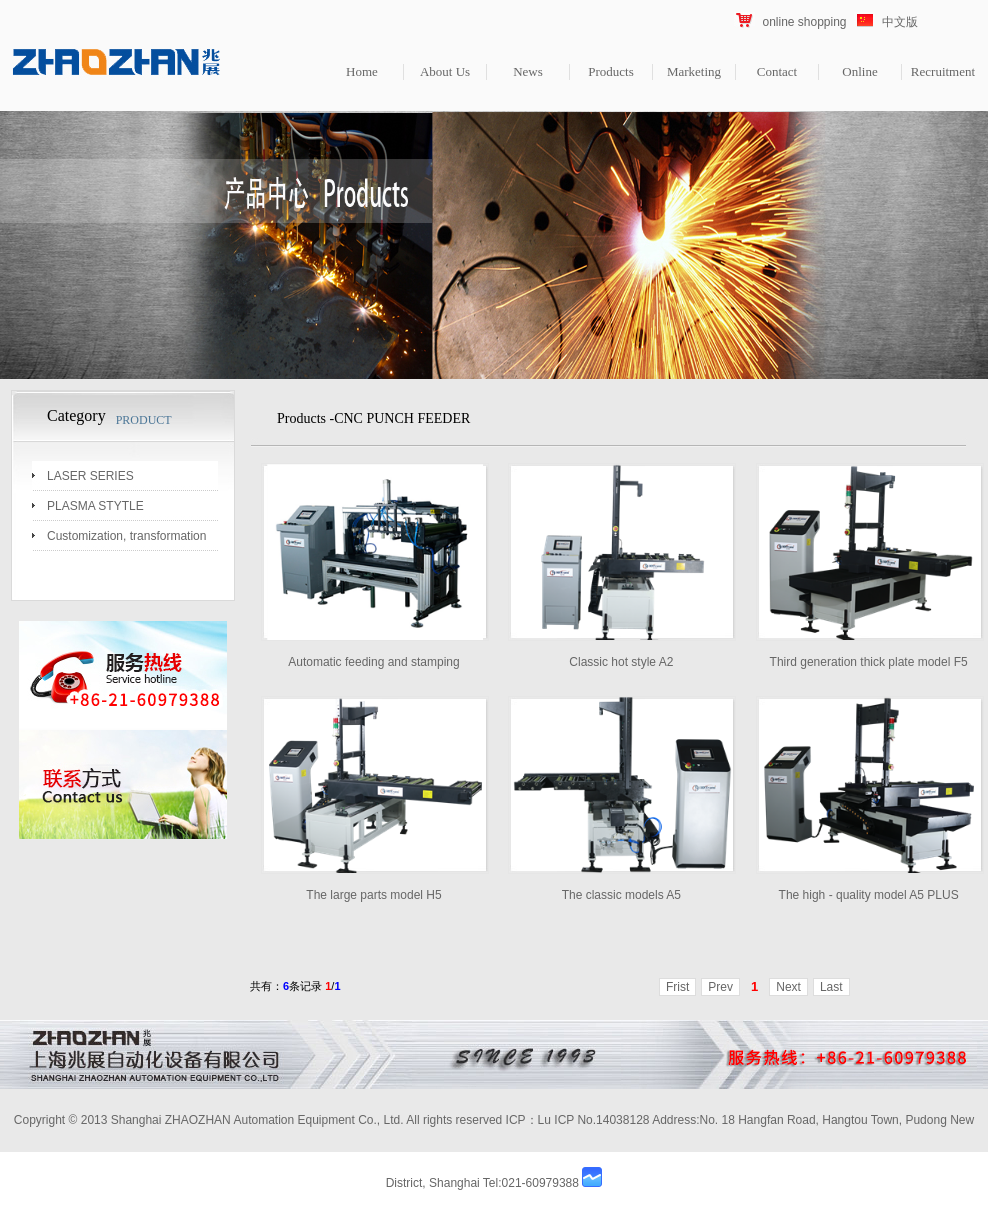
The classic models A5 (621, 895)
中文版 (900, 22)
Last (831, 987)
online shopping (804, 22)
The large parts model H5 (373, 895)
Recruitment (943, 71)
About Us (445, 71)
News (528, 71)
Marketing (694, 71)
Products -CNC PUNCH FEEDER (373, 418)
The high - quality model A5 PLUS (869, 895)
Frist (677, 987)
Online (859, 71)
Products (611, 71)
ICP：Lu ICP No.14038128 (578, 1120)
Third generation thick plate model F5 (869, 662)
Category (76, 415)
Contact (777, 71)
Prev (720, 987)
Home (362, 71)
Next (788, 987)
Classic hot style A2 (621, 662)
